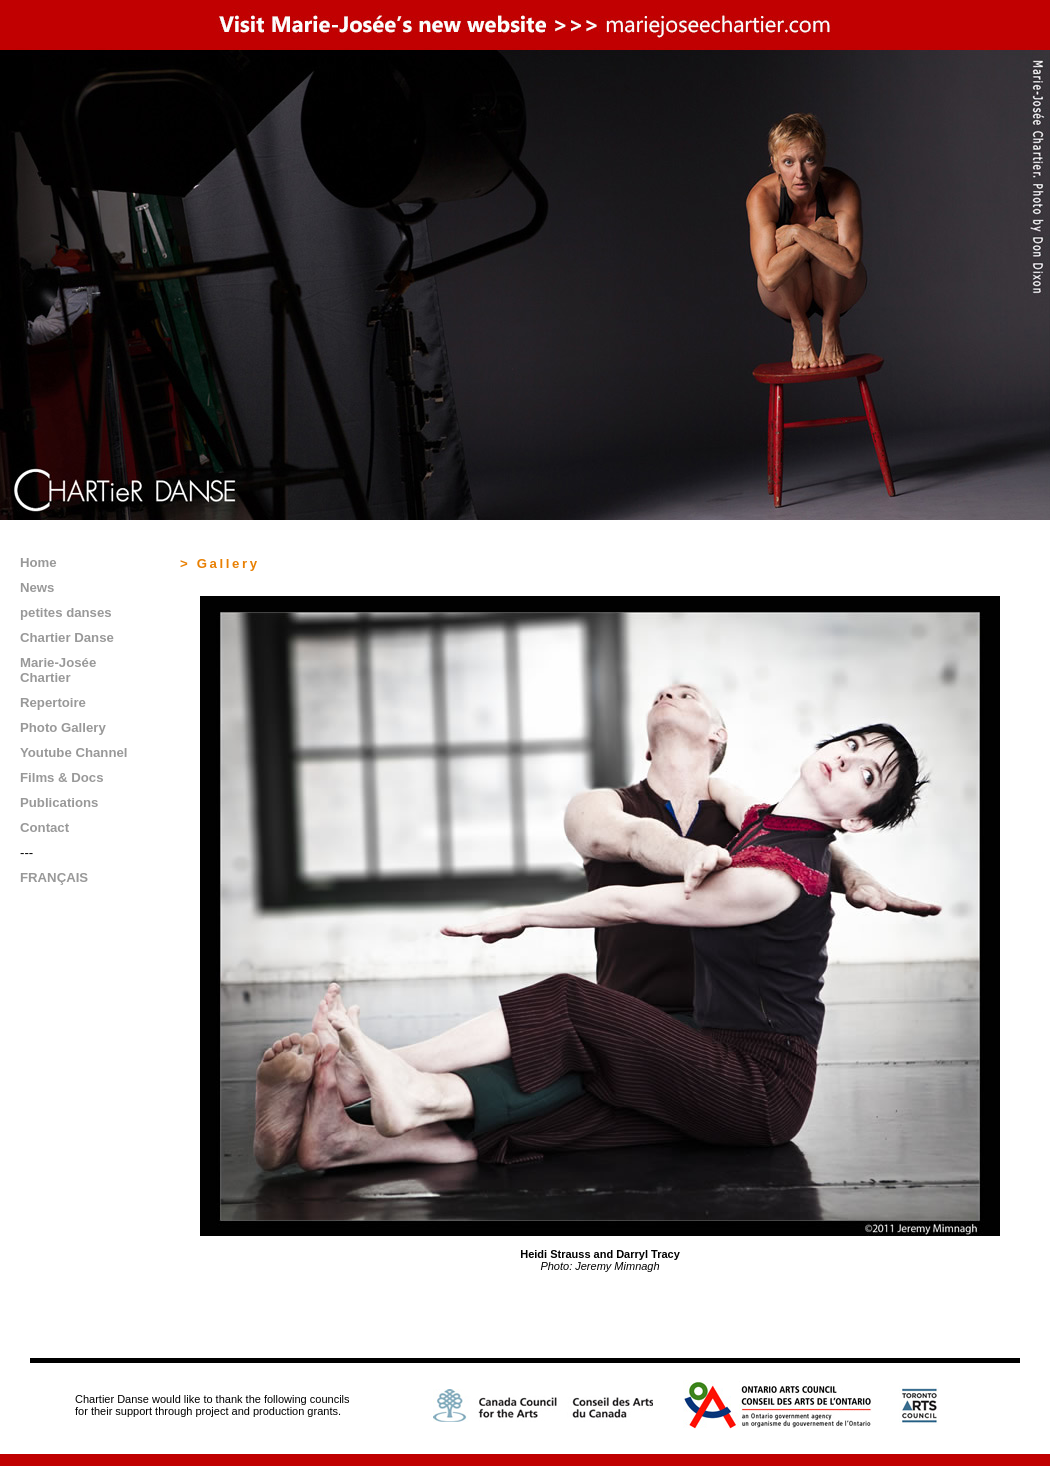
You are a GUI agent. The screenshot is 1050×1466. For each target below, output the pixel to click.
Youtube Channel (73, 752)
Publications (59, 802)
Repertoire (53, 702)
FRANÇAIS (54, 877)
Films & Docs (62, 777)
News (37, 587)
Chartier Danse (67, 637)
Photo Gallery (63, 727)
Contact (44, 827)
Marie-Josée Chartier (58, 670)
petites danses (66, 612)
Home (38, 562)
